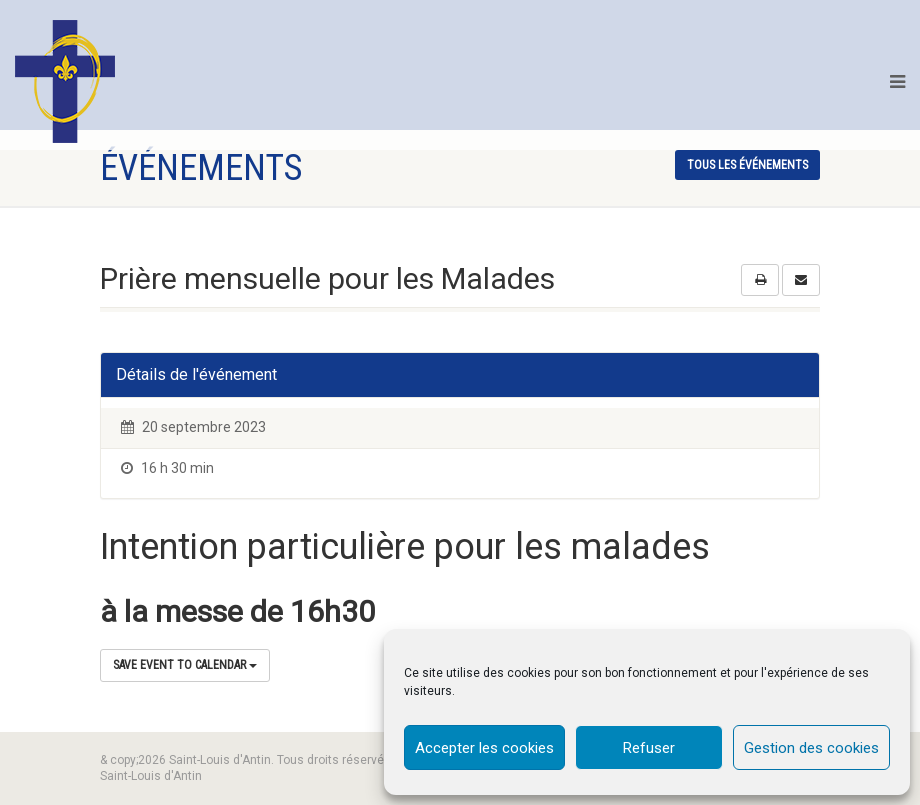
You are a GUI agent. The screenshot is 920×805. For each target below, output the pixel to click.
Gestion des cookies (811, 748)
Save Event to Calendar (185, 665)
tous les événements (747, 165)
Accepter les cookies (484, 748)
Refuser (649, 748)
